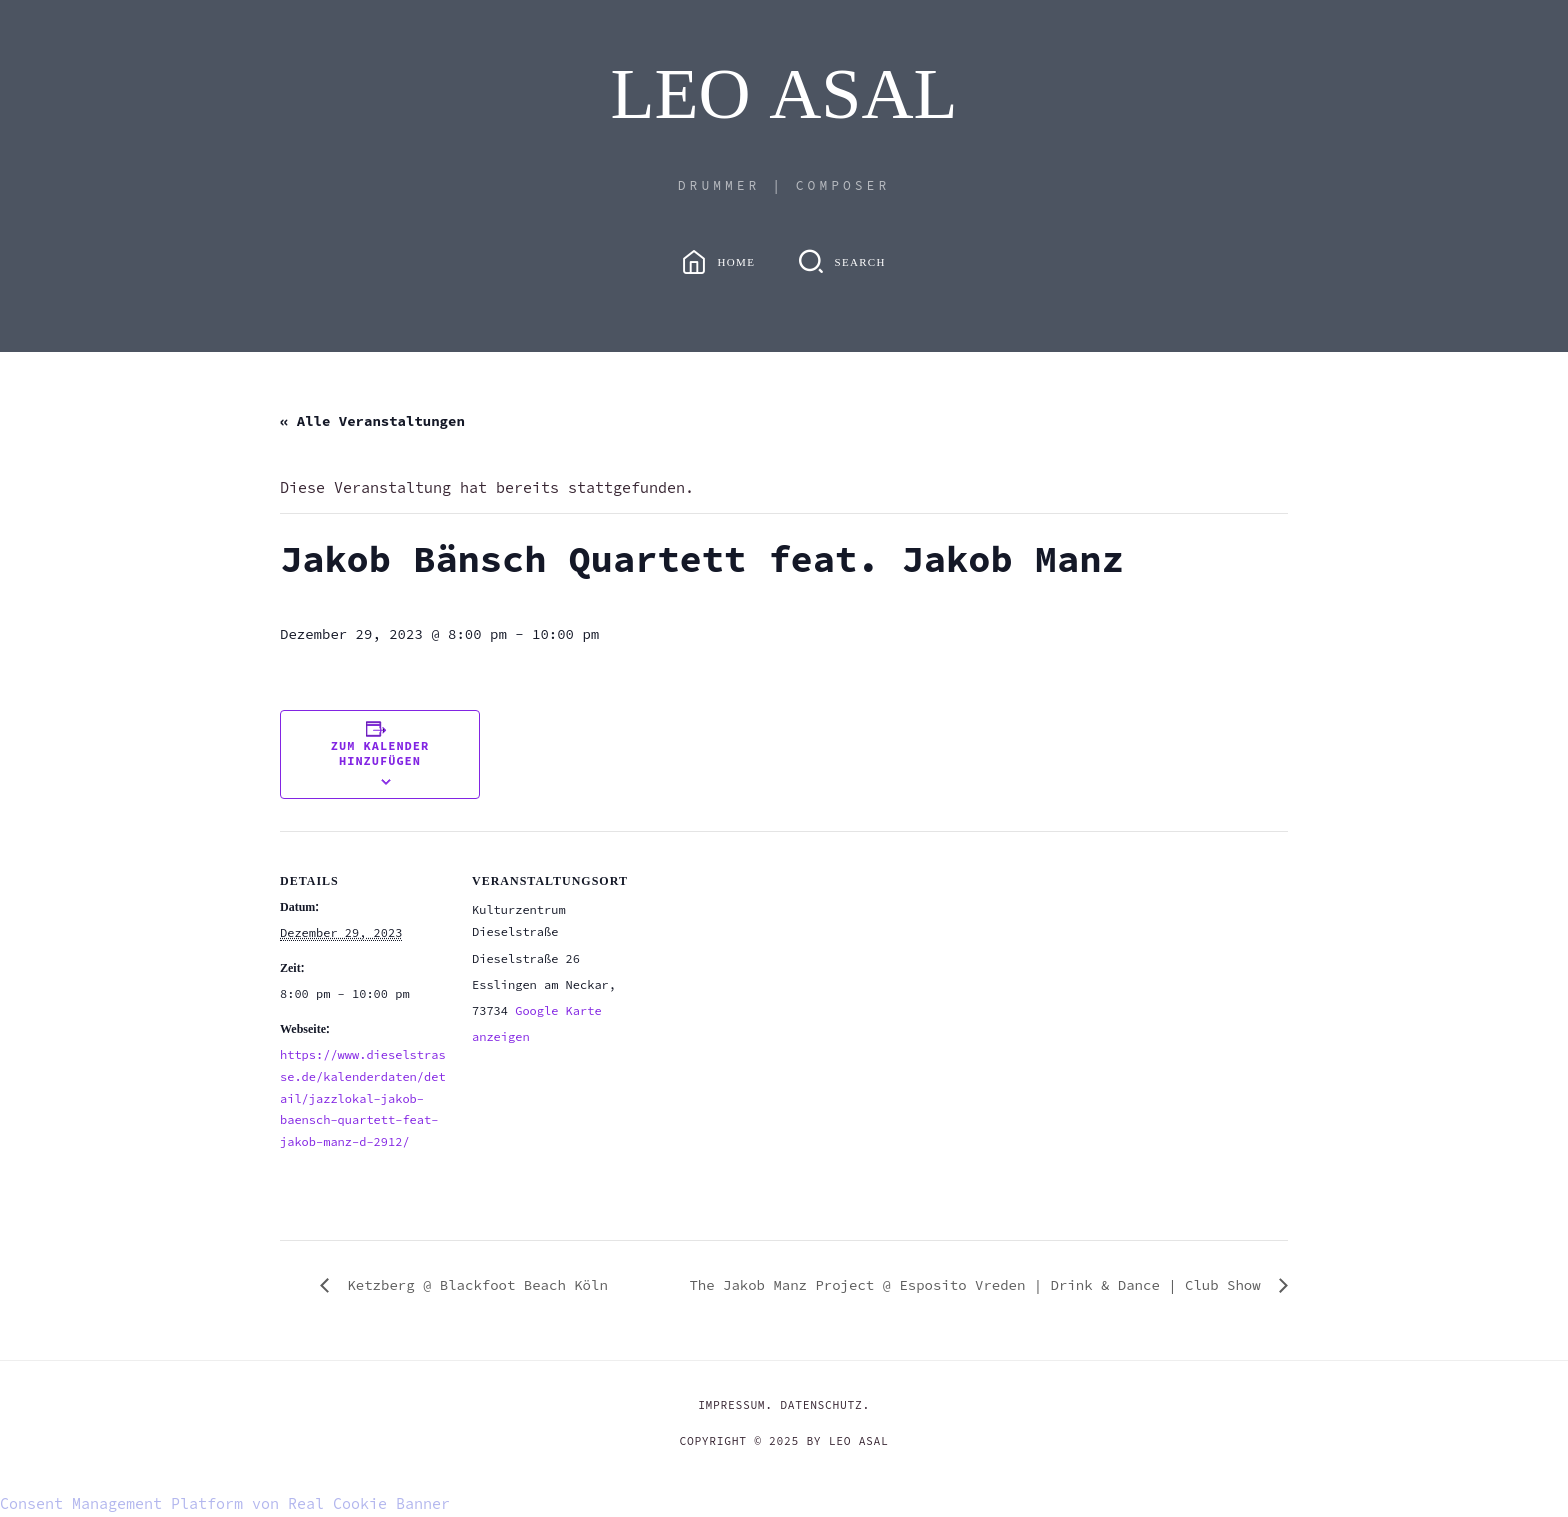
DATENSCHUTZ (821, 1405)
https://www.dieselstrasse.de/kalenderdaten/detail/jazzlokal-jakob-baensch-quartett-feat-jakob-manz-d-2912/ (363, 1097)
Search (859, 263)
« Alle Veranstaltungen (372, 421)
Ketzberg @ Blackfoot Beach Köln (473, 1285)
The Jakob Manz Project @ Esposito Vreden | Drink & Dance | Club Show (979, 1285)
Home (737, 263)
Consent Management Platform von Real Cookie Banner (225, 1503)
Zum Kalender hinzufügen (380, 753)
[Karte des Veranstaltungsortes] (769, 969)
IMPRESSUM (731, 1405)
